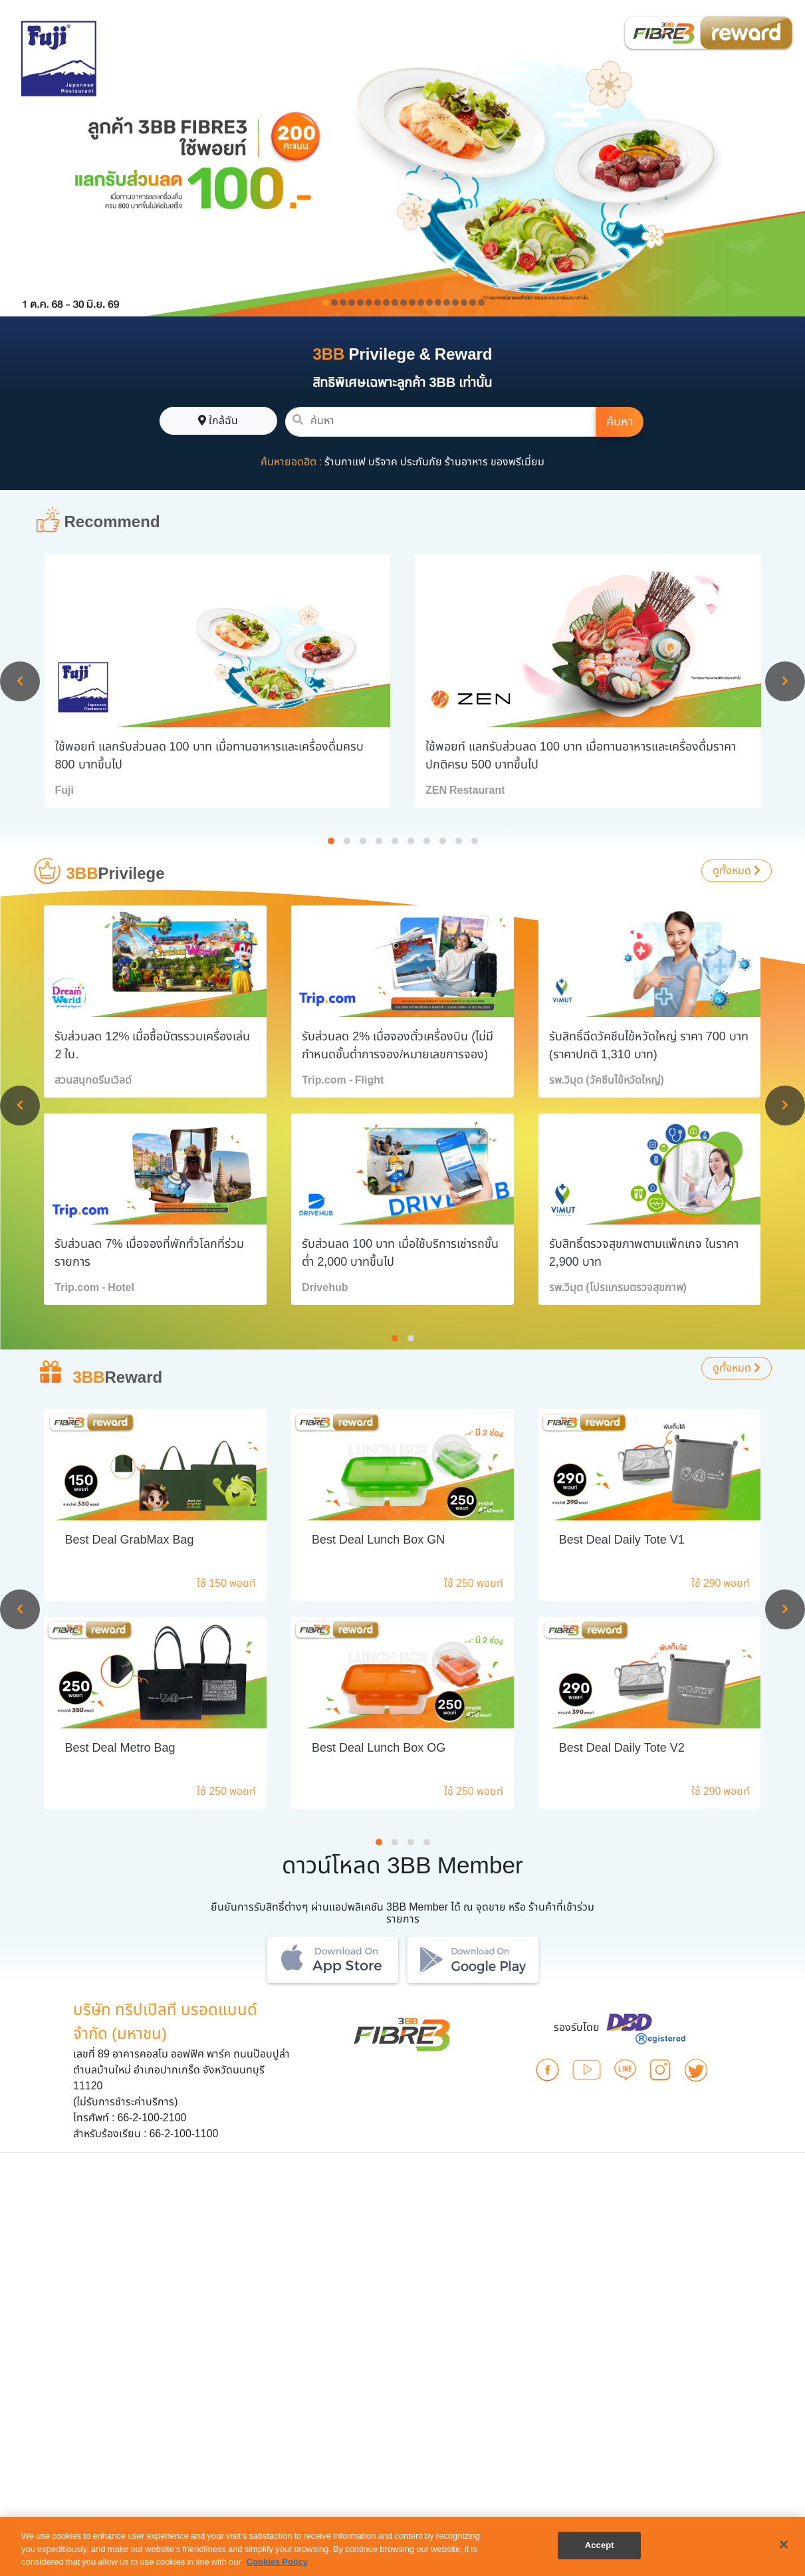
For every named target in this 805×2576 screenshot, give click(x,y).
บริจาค (383, 462)
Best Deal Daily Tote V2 (622, 1748)
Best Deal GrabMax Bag (128, 1540)
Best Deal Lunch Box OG (378, 1748)
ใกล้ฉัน (218, 421)
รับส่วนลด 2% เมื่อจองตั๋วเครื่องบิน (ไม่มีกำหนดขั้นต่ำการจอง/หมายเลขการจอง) (397, 1046)
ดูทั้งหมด (736, 871)
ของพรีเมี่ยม (517, 462)
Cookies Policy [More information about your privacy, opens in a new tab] (277, 2562)
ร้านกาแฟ (345, 462)
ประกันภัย (421, 462)
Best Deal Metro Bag (119, 1748)
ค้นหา (619, 422)
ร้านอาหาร (466, 462)
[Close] (783, 2544)
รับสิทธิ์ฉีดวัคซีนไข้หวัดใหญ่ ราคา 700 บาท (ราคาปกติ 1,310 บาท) (648, 1046)
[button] (331, 841)
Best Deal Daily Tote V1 (622, 1540)
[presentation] (20, 681)
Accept (599, 2544)
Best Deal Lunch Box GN (378, 1540)
